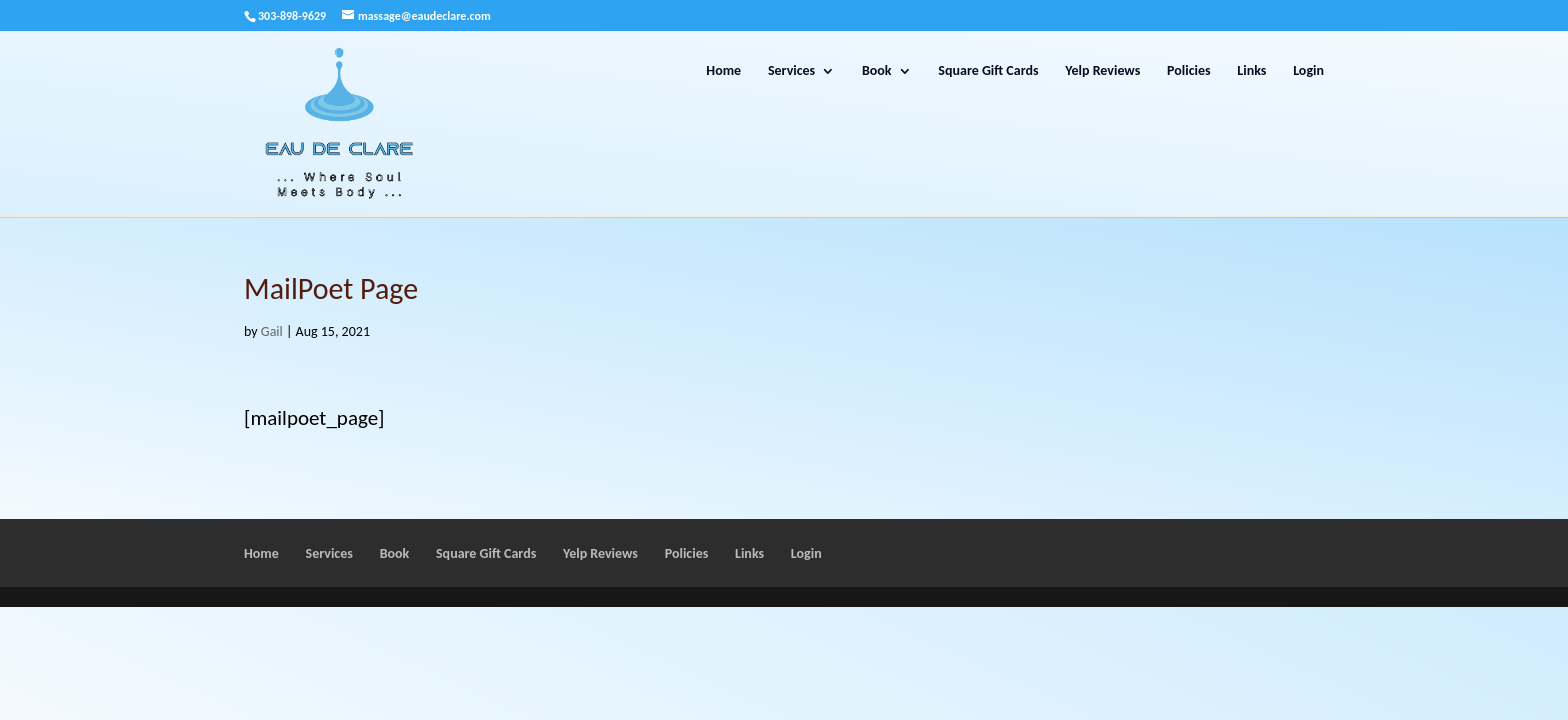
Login (1308, 71)
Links (1251, 71)
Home (723, 71)
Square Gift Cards (988, 71)
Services (791, 71)
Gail (272, 331)
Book (877, 71)
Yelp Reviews (1102, 71)
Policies (1189, 71)
